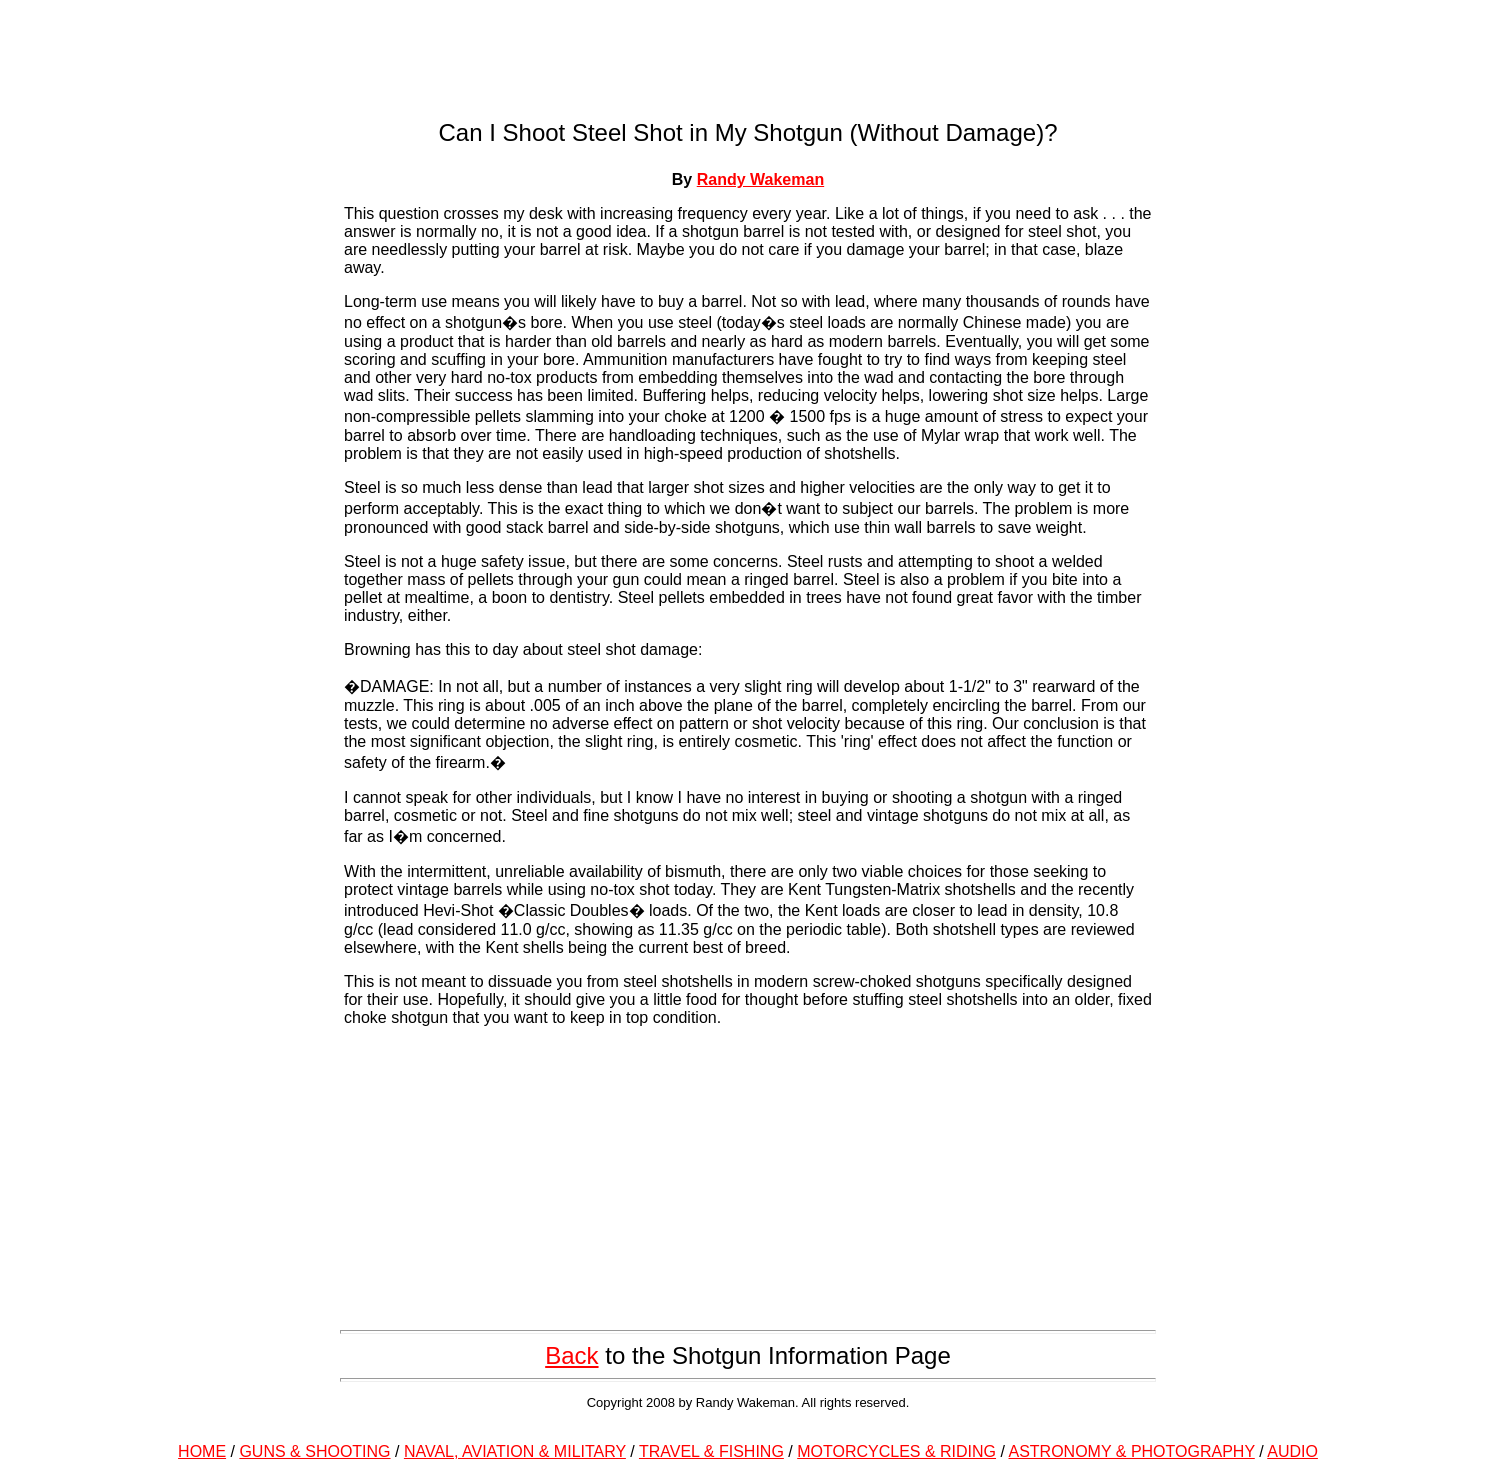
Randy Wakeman (760, 179)
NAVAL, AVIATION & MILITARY (515, 1451)
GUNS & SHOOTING (314, 1451)
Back (571, 1355)
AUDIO (1292, 1451)
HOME (202, 1451)
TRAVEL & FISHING (711, 1451)
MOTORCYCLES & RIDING (896, 1451)
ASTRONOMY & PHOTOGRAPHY (1132, 1451)
